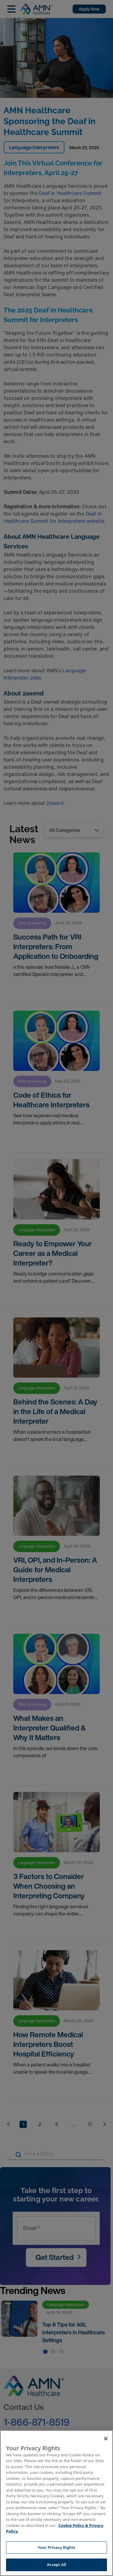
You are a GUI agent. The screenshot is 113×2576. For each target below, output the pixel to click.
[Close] (105, 2438)
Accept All (56, 2564)
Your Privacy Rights (56, 2547)
